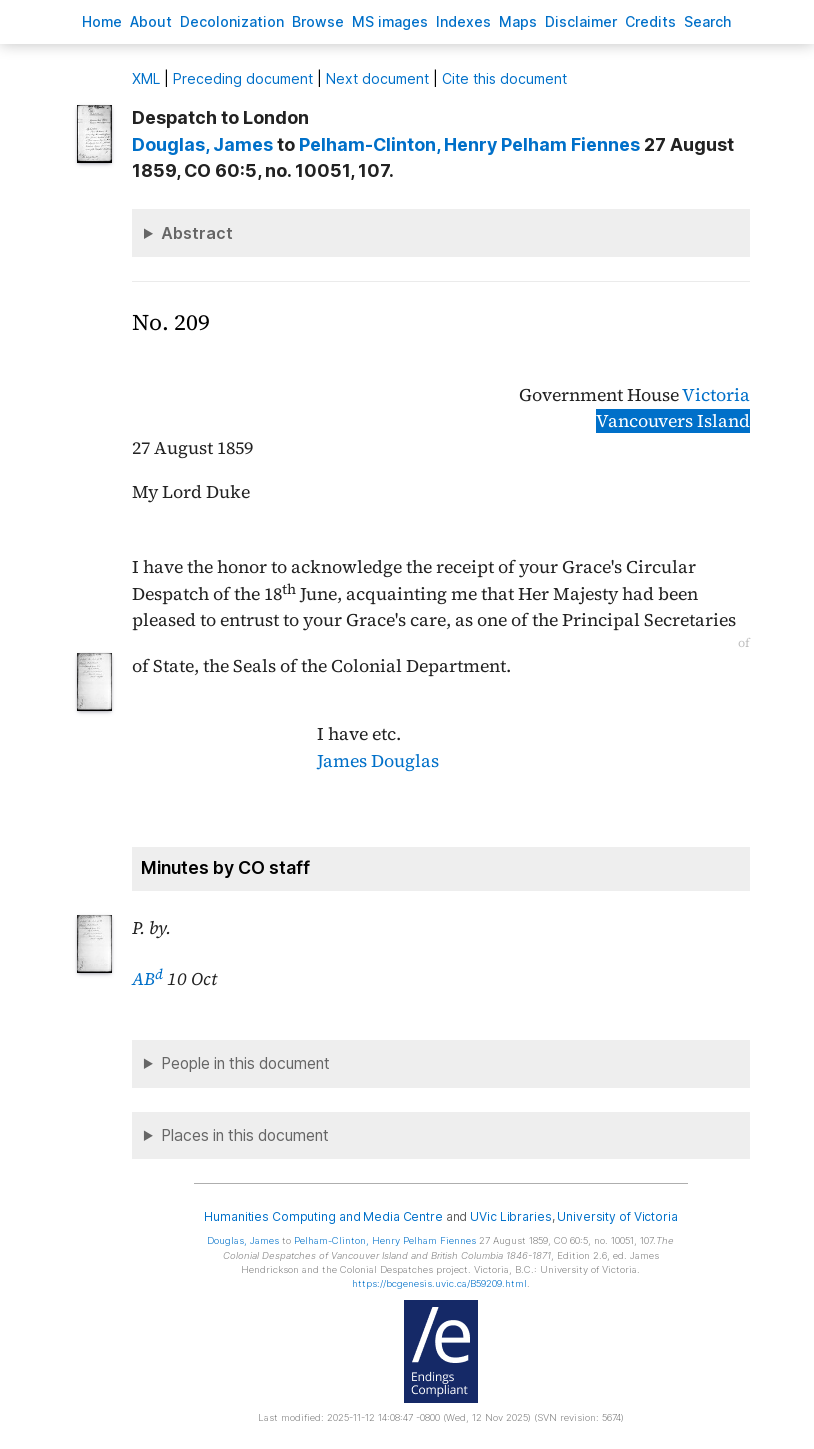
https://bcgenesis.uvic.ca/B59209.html (439, 1283)
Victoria (716, 395)
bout (151, 21)
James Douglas (378, 761)
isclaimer (581, 21)
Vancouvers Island (673, 421)
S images (390, 21)
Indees (463, 21)
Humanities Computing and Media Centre (323, 1216)
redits (650, 21)
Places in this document (245, 1135)
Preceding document (243, 78)
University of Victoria (617, 1216)
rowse (318, 21)
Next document (377, 78)
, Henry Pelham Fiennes (469, 144)
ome (102, 21)
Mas (518, 21)
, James (202, 144)
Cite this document (504, 78)
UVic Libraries (510, 1216)
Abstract (197, 233)
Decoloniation (232, 21)
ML (146, 78)
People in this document (245, 1063)
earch (708, 21)
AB (147, 979)
